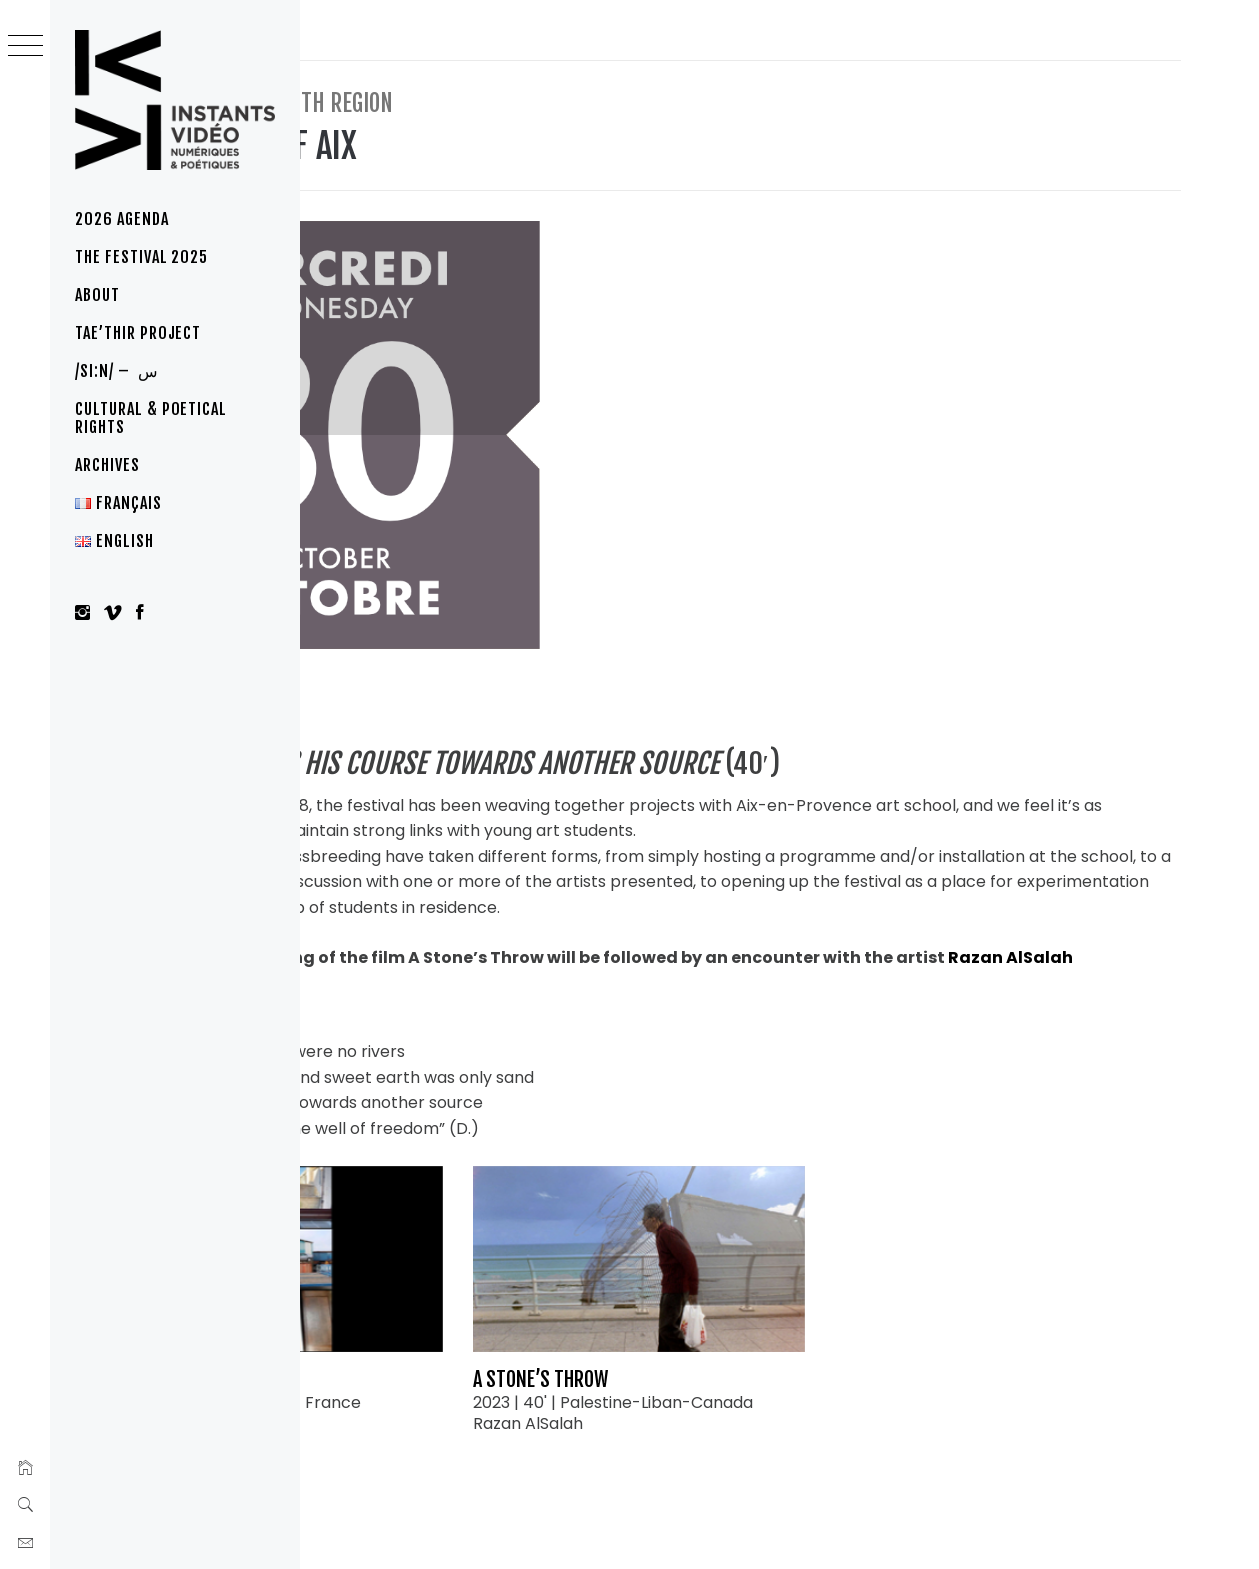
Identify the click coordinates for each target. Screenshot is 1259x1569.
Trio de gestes (436, 1274)
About (97, 295)
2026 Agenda (122, 219)
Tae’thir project (138, 333)
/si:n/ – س (117, 371)
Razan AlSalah (492, 901)
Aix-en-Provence (446, 614)
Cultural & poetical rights (151, 418)
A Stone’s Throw (718, 1274)
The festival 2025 (141, 257)
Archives (107, 465)
